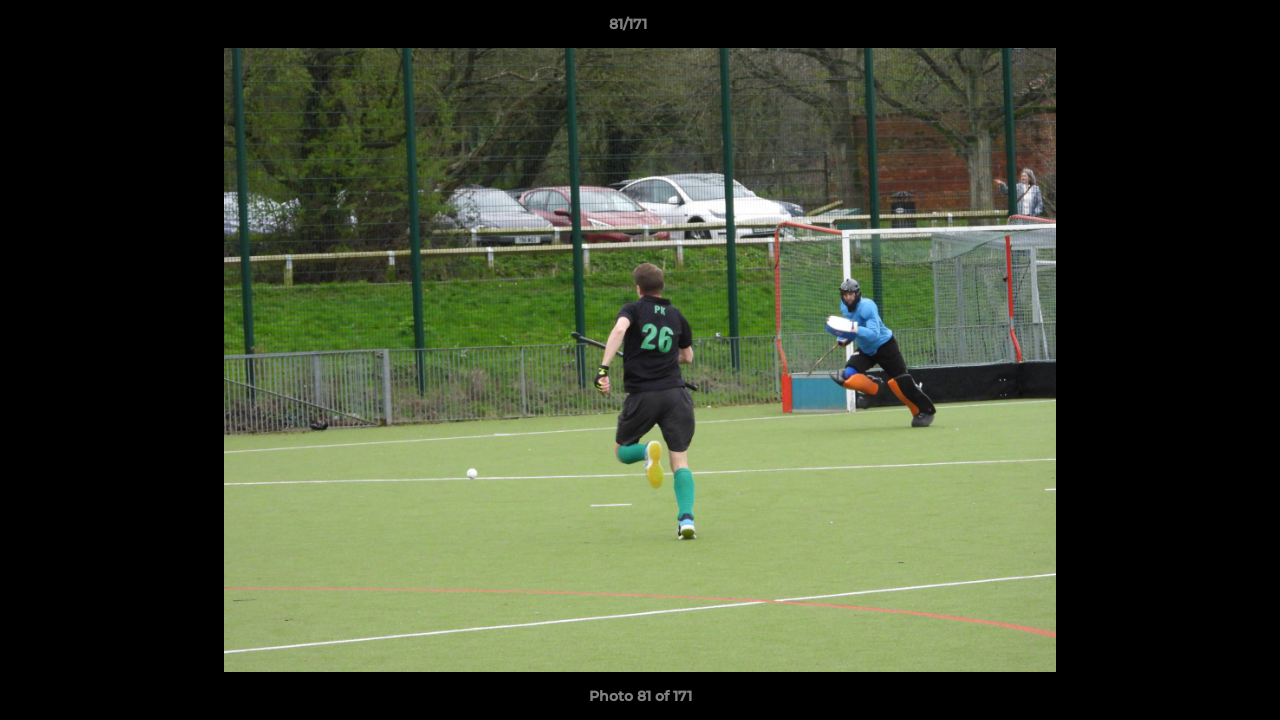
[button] (1196, 29)
